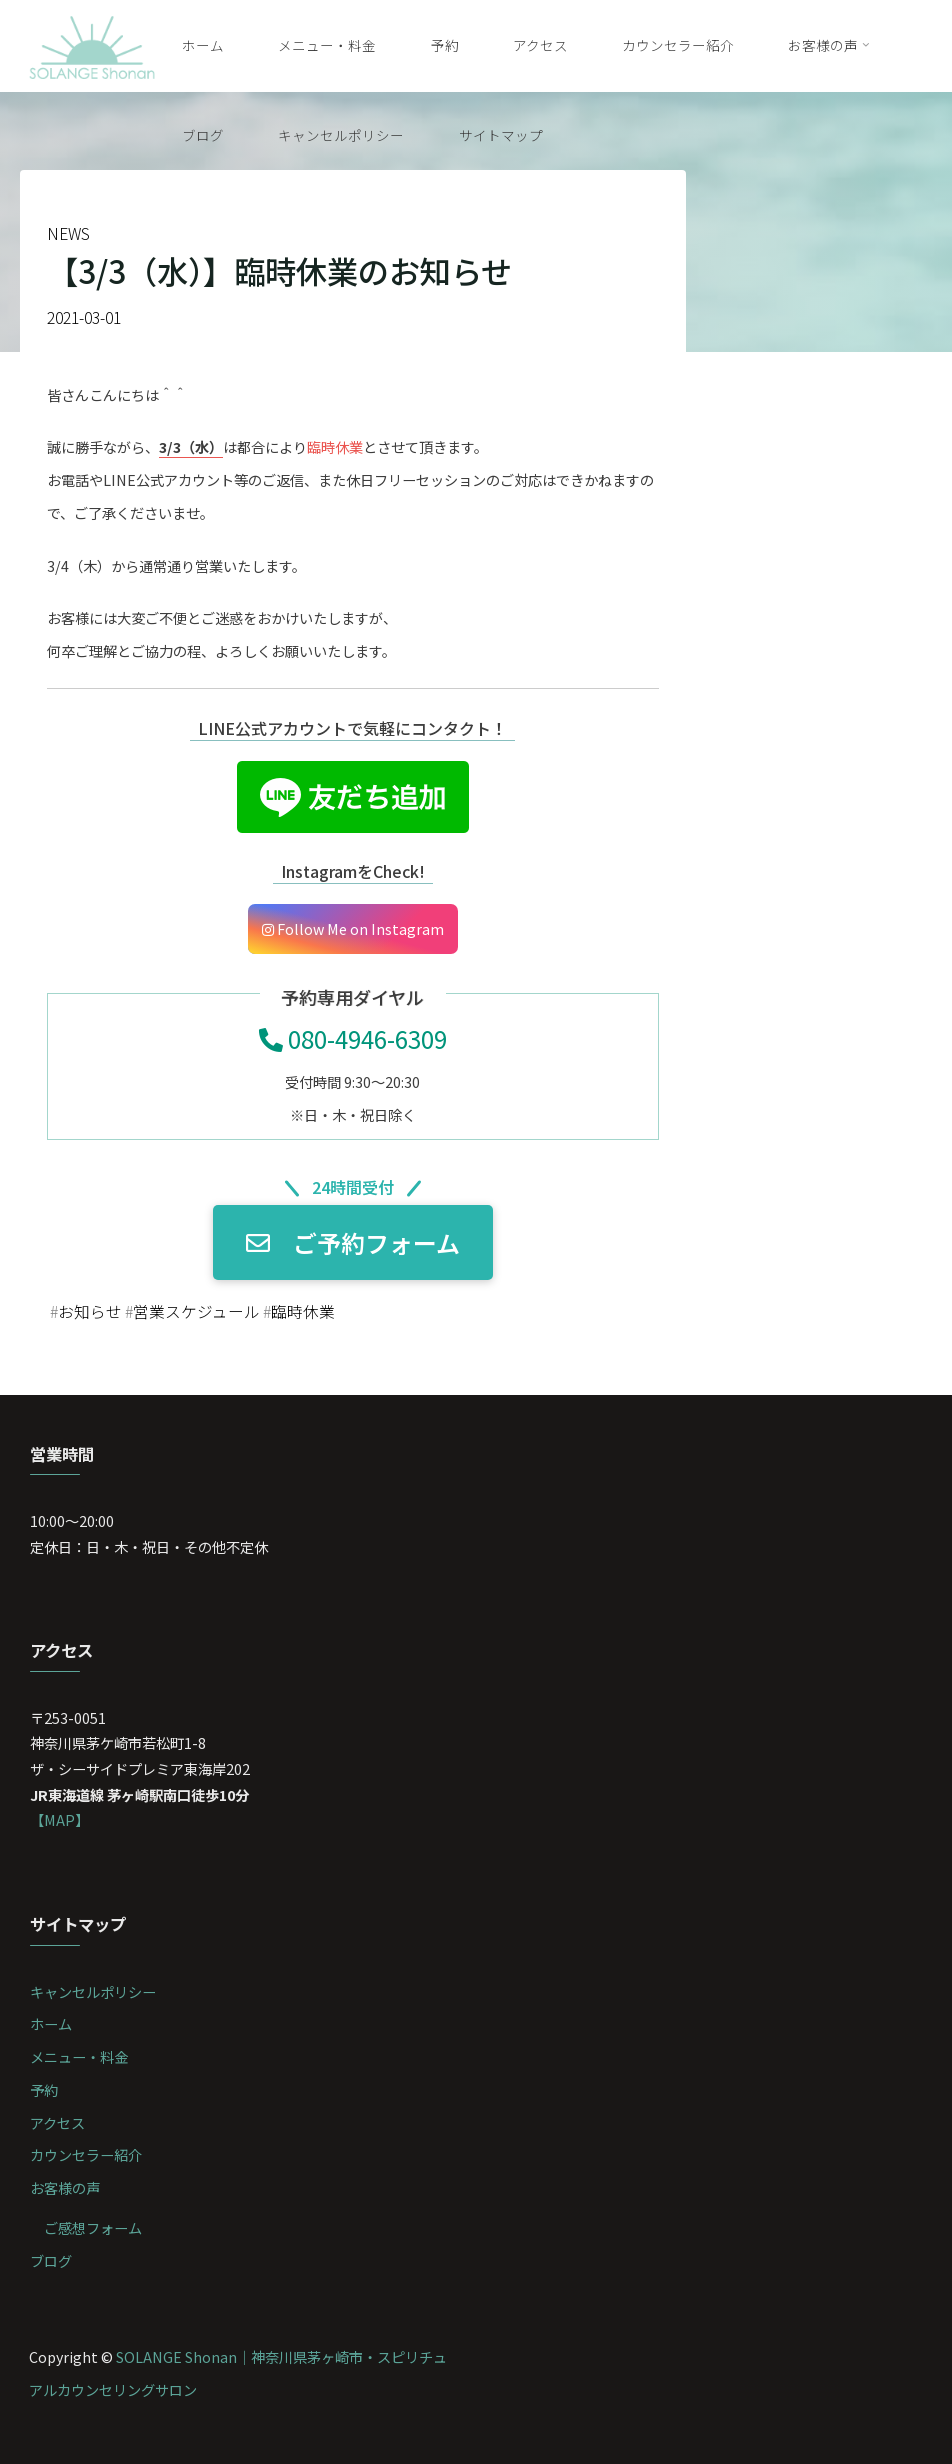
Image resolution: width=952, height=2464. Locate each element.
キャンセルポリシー (93, 1991)
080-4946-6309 (353, 1038)
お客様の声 (65, 2187)
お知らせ (90, 1312)
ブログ (51, 2260)
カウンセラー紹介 (86, 2154)
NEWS (68, 233)
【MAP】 (59, 1819)
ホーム (51, 2023)
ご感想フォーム (93, 2227)
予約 (44, 2089)
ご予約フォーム (353, 1242)
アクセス (57, 2122)
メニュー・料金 (79, 2056)
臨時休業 (303, 1312)
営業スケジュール (196, 1312)
